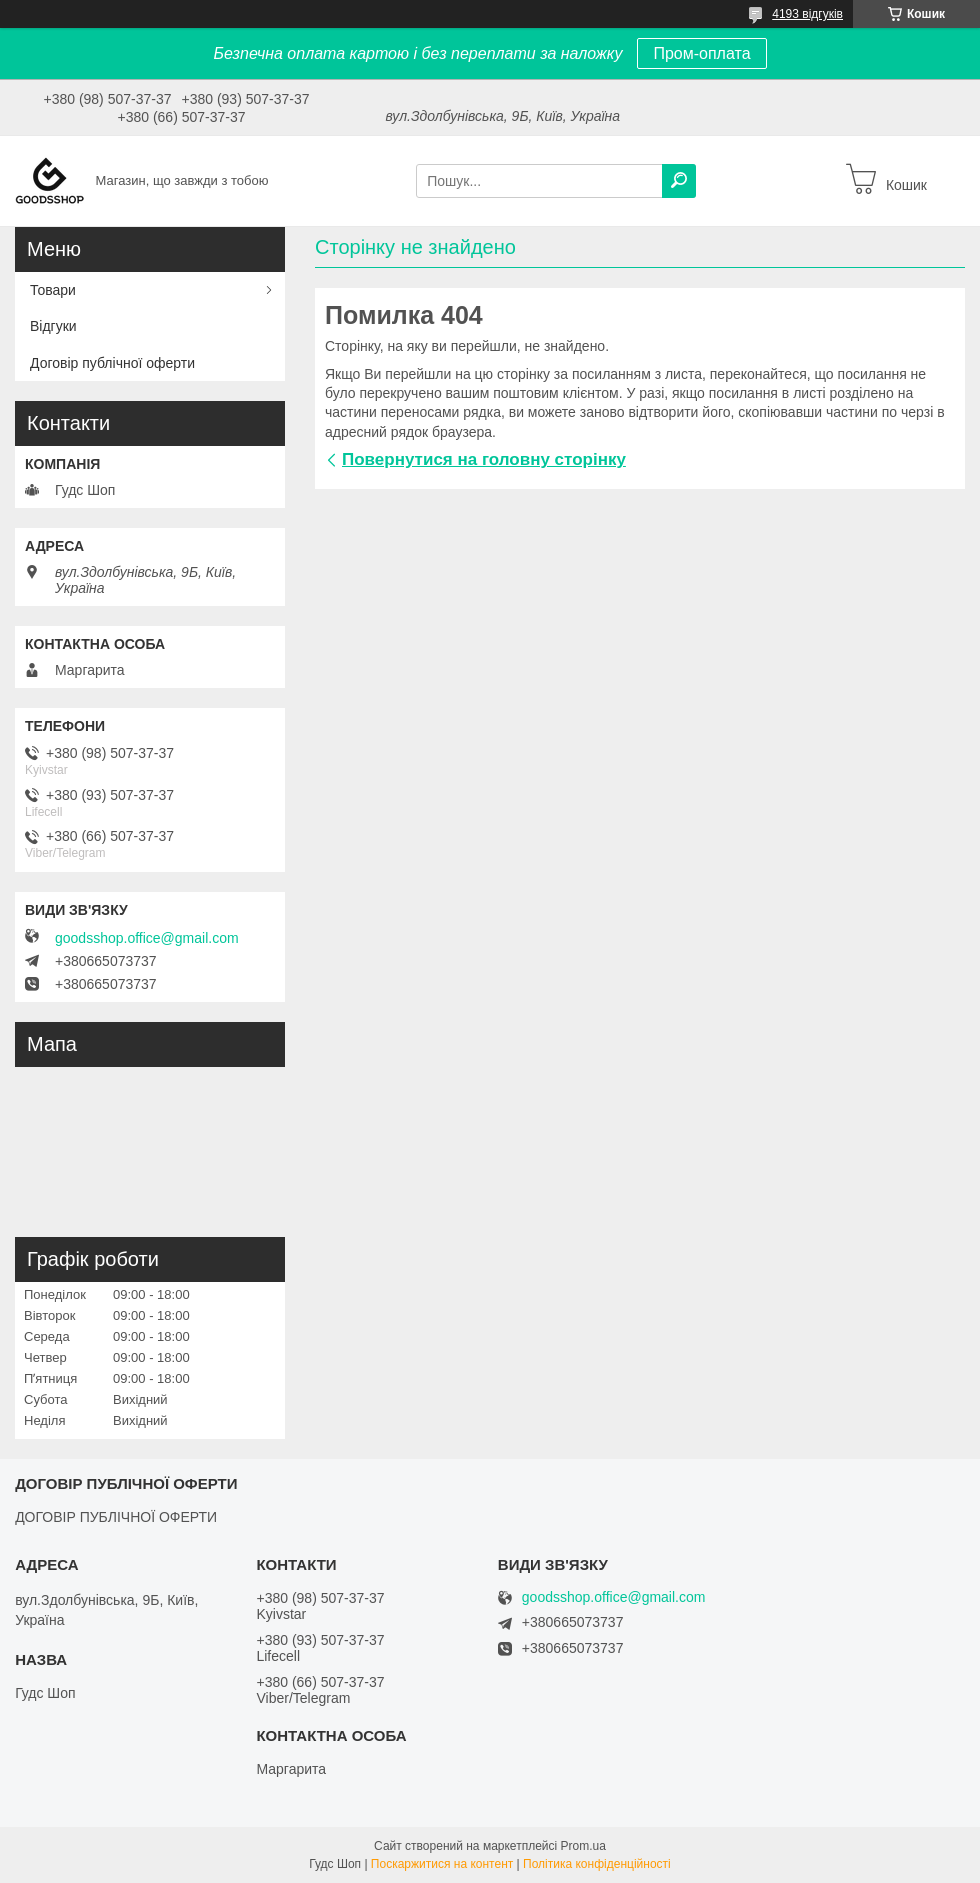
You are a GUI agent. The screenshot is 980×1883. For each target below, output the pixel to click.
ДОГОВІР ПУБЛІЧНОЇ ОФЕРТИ (116, 1517)
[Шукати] (679, 181)
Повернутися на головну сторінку (484, 459)
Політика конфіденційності (597, 1864)
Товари (53, 290)
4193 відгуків (807, 14)
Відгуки (53, 326)
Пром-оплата (701, 53)
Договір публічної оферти (112, 363)
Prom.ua (583, 1846)
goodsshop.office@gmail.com (147, 938)
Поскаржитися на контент (442, 1864)
